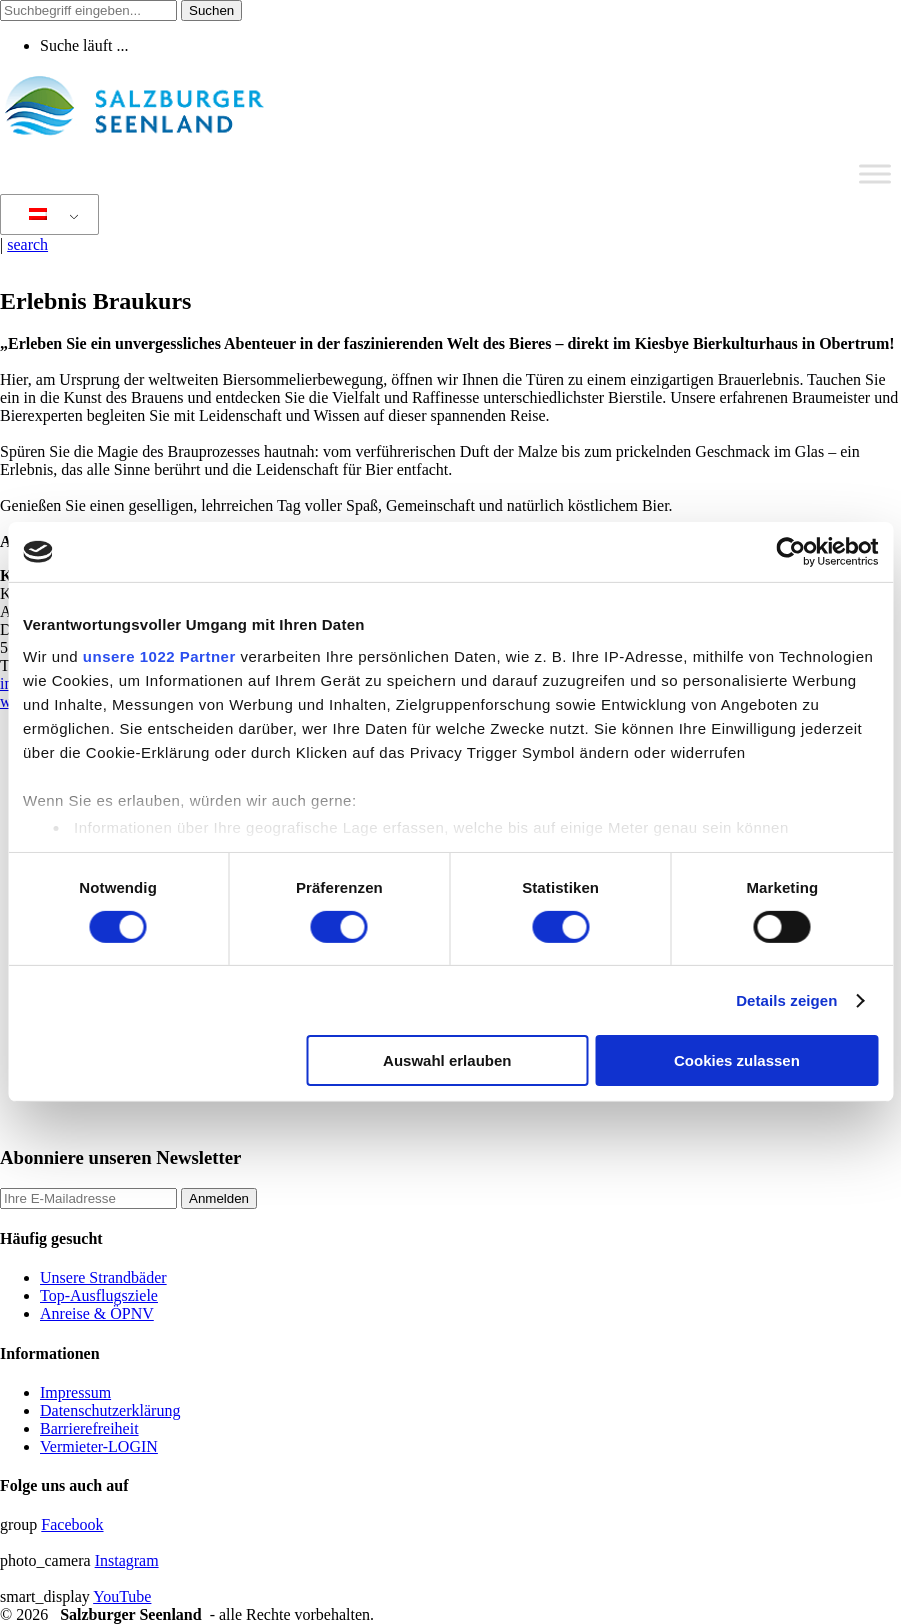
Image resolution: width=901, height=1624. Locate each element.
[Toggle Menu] (875, 173)
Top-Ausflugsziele (99, 1295)
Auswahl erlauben (447, 1060)
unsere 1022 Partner (159, 655)
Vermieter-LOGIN (99, 1446)
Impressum (75, 1392)
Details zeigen (786, 1000)
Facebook (72, 1524)
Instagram (127, 1560)
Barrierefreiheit (89, 1428)
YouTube (122, 1596)
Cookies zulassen (737, 1060)
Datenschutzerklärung (110, 1410)
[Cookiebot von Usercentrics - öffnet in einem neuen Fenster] (790, 552)
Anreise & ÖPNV (97, 1313)
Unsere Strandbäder (103, 1277)
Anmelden (219, 1198)
